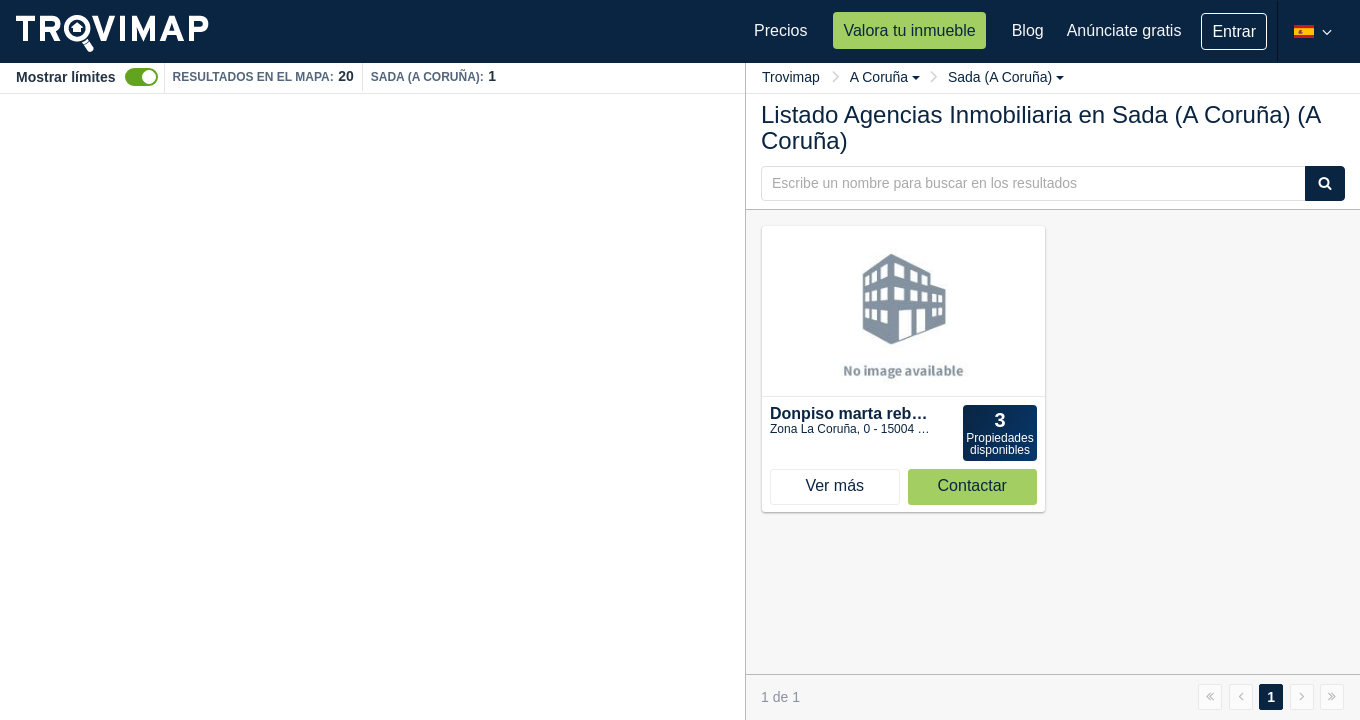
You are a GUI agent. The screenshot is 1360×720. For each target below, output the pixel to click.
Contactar (972, 485)
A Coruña (885, 77)
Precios (780, 30)
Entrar (1234, 31)
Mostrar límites (66, 77)
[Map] (372, 407)
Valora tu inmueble (909, 30)
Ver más (834, 485)
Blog (1028, 30)
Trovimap (791, 77)
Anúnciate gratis (1124, 30)
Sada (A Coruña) (1006, 77)
